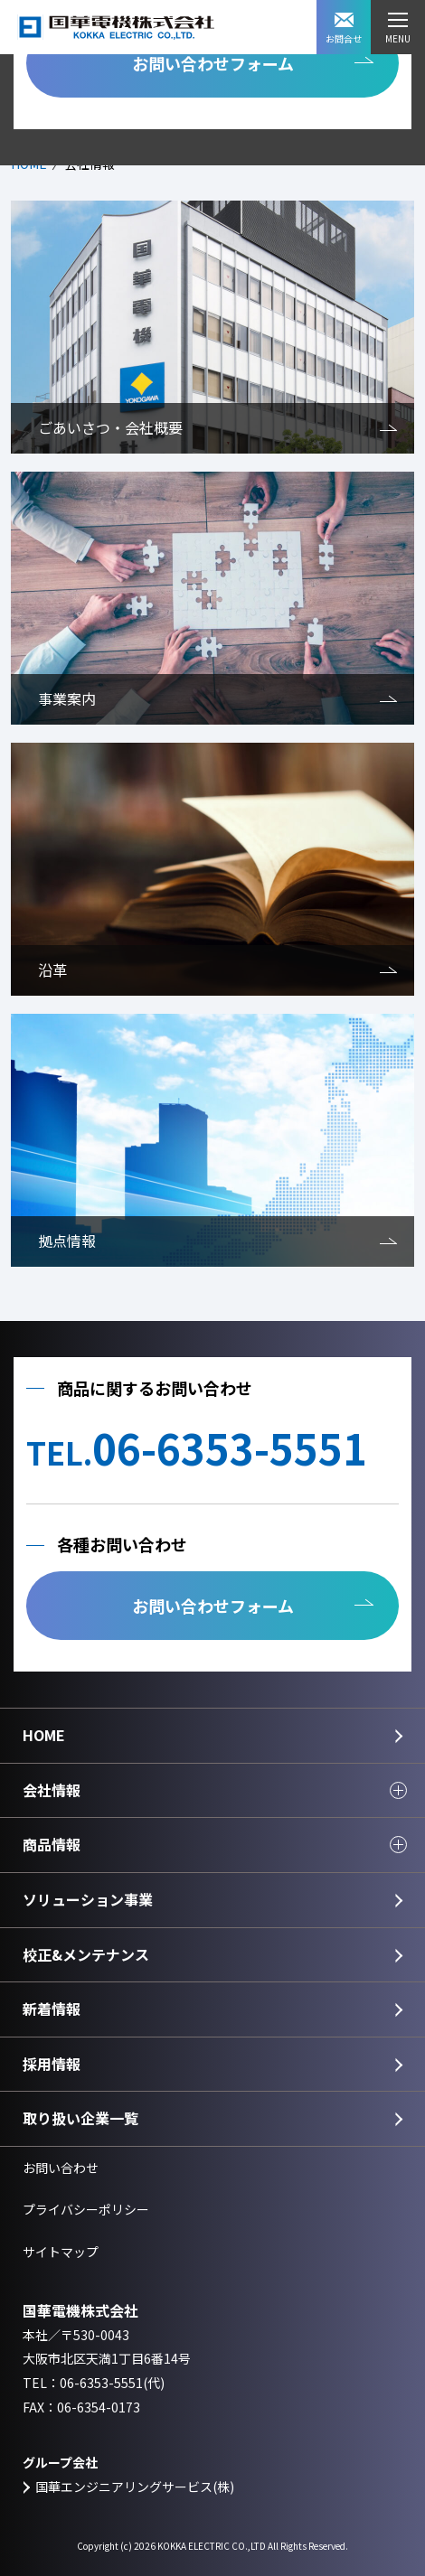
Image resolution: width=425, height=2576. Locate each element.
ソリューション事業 (88, 1899)
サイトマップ (61, 2252)
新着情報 (51, 2008)
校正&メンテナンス (86, 1954)
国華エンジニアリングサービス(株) (134, 2487)
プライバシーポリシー (86, 2209)
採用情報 (51, 2064)
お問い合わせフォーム (213, 63)
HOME (44, 1735)
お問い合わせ (61, 2168)
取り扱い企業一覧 (80, 2118)
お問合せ (344, 29)
